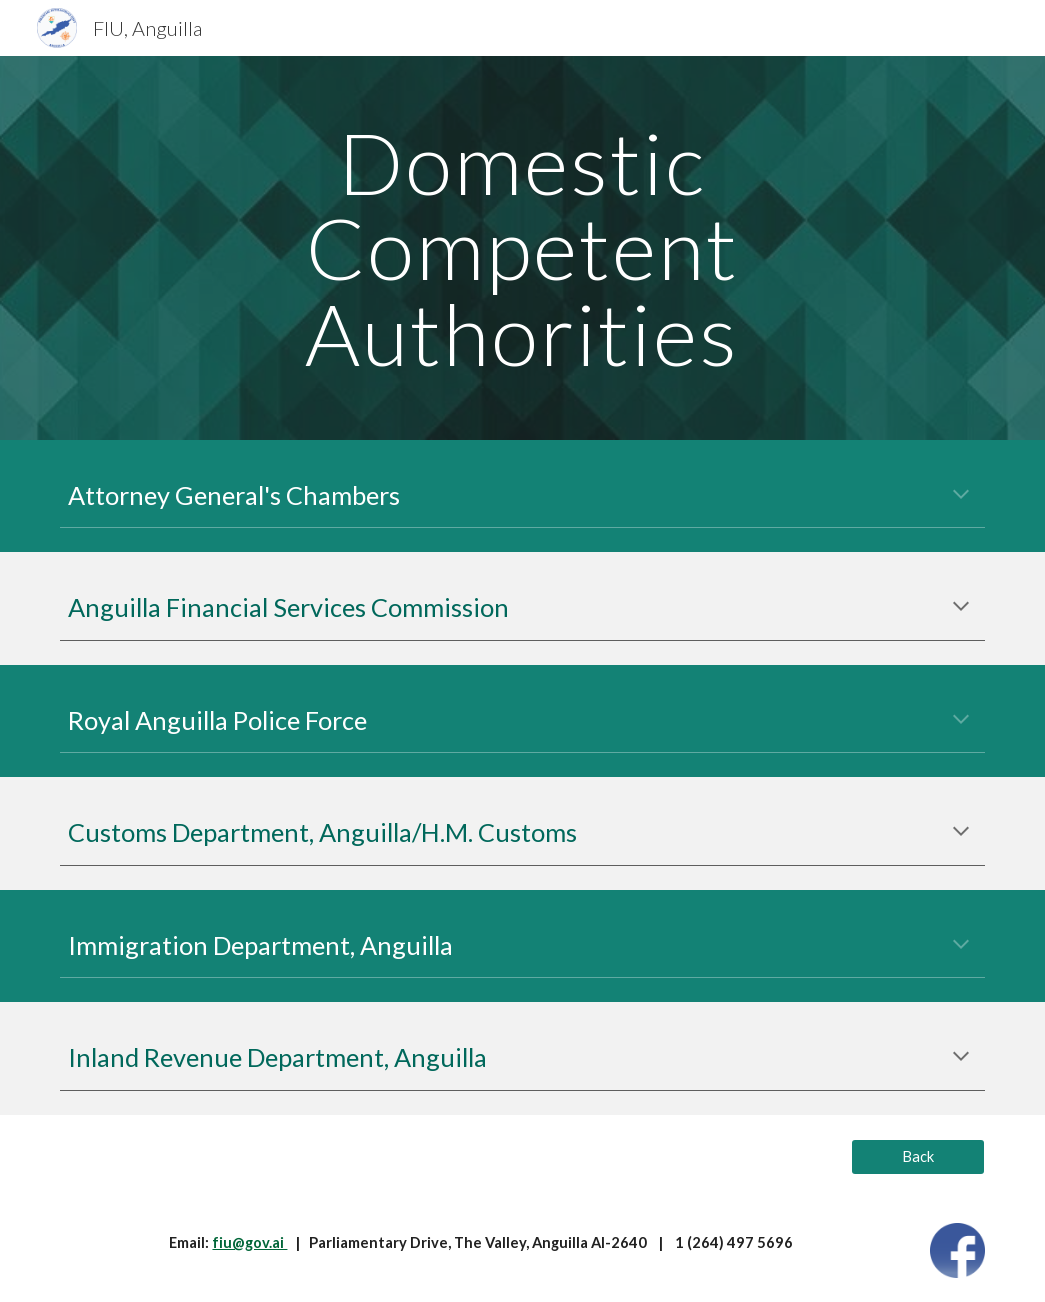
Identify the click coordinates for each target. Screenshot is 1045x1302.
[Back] (918, 1157)
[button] (961, 496)
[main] (522, 248)
